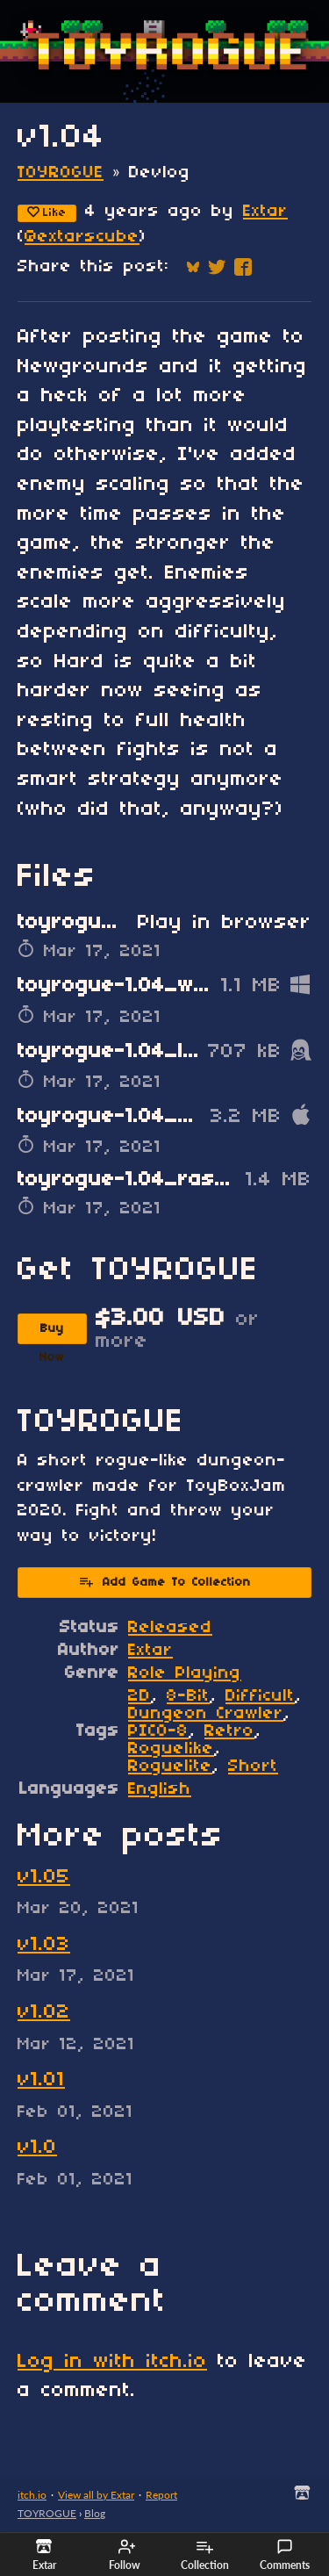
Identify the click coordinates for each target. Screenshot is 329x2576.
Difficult (260, 1696)
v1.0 (37, 2147)
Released (170, 1628)
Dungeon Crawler (205, 1714)
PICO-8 (158, 1731)
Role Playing (184, 1673)
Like (47, 212)
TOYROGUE (61, 173)
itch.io (32, 2494)
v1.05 (44, 1877)
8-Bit (188, 1696)
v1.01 (41, 2079)
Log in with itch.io (112, 2361)
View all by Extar (96, 2494)
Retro (229, 1731)
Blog (94, 2513)
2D (139, 1696)
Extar (265, 211)
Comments (285, 2555)
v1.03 (44, 1944)
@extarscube (82, 237)
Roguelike (171, 1749)
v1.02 (44, 2012)
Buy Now (52, 1333)
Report (161, 2494)
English (159, 1789)
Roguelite (170, 1766)
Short (253, 1766)
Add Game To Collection (164, 1581)
